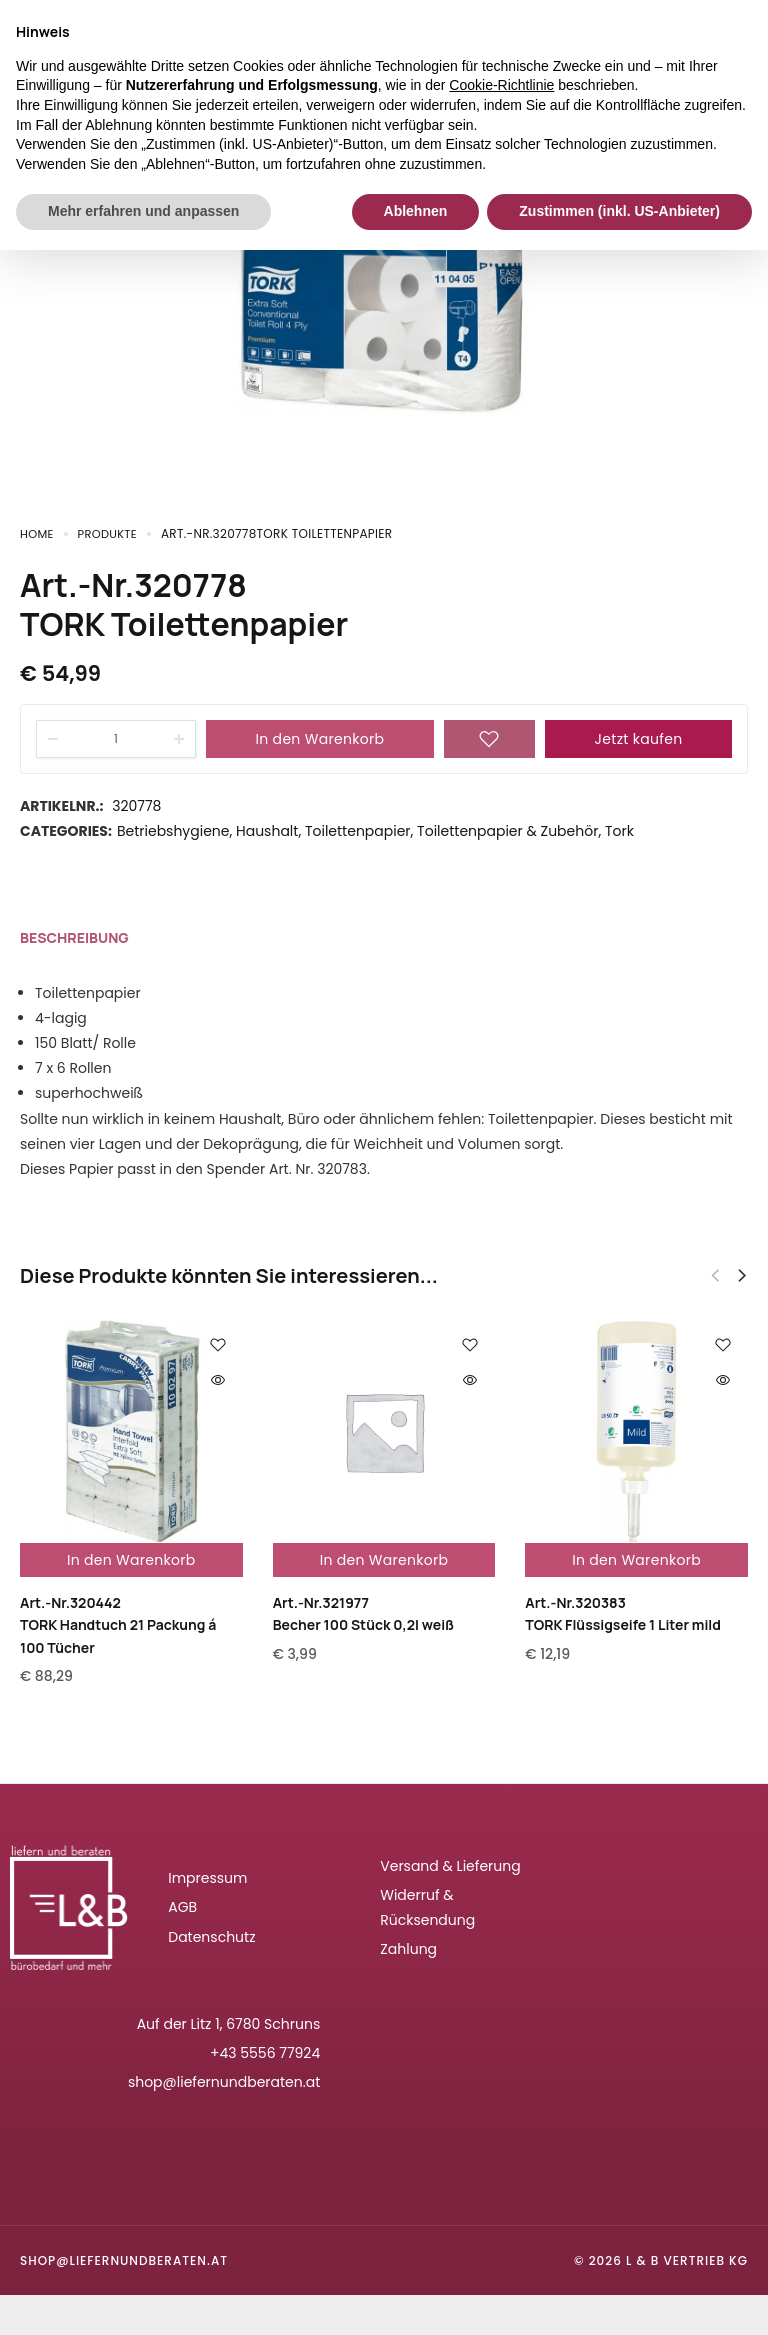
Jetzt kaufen (639, 739)
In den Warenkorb (320, 739)
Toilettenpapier (358, 831)
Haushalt (267, 831)
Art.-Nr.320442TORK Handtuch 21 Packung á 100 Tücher (118, 1625)
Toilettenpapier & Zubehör (507, 831)
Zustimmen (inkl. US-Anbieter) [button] (619, 211)
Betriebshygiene (173, 831)
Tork (619, 831)
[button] (742, 1276)
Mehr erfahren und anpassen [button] (143, 211)
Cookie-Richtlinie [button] (501, 85)
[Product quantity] (116, 739)
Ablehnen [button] (416, 211)
